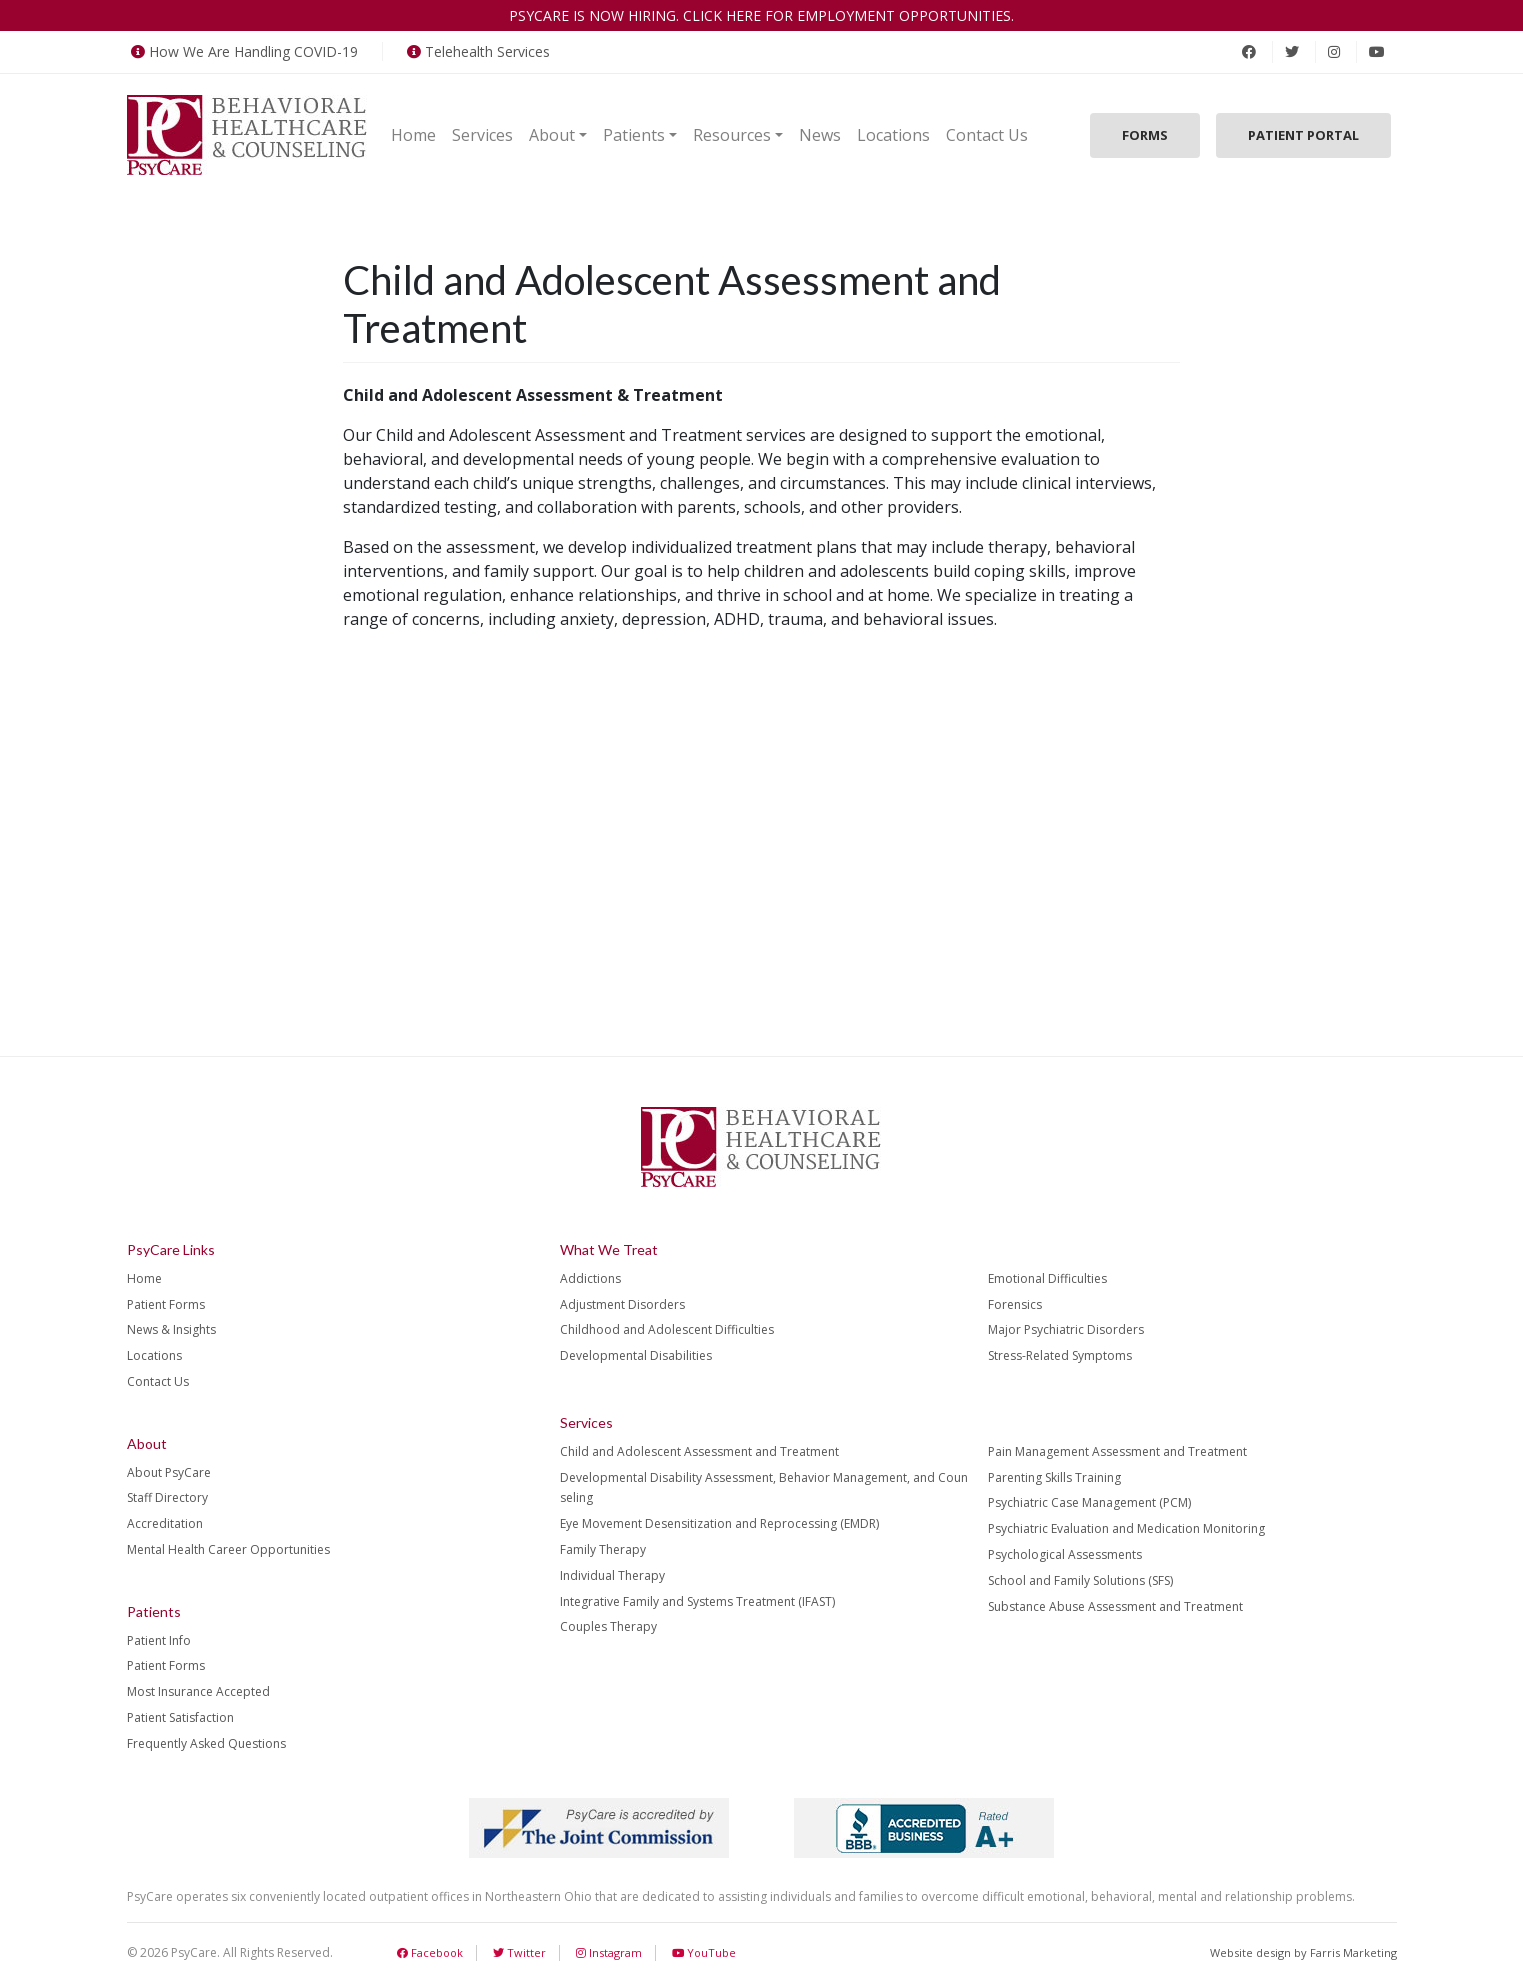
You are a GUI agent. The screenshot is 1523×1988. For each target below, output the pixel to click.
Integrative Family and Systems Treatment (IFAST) (697, 1601)
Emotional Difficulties (1047, 1278)
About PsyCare (169, 1472)
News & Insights (171, 1329)
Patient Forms (166, 1304)
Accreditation (165, 1523)
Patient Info (159, 1640)
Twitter (519, 1952)
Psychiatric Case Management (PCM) (1089, 1502)
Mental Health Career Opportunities (228, 1549)
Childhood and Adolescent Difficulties (667, 1329)
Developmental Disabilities (636, 1355)
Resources (732, 135)
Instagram (609, 1952)
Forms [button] (1145, 135)
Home (413, 135)
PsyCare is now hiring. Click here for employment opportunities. (761, 15)
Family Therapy (603, 1549)
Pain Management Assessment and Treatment (1117, 1451)
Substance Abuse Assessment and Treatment (1115, 1606)
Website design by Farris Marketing (1303, 1952)
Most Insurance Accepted (198, 1691)
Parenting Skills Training (1054, 1477)
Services (482, 135)
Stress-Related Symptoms (1060, 1355)
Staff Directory (167, 1497)
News (820, 135)
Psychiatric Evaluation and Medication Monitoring (1126, 1528)
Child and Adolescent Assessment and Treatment (699, 1451)
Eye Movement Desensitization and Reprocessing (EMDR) (719, 1523)
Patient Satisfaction (180, 1717)
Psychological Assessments (1065, 1554)
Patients (634, 135)
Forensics (1015, 1304)
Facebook (430, 1952)
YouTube (704, 1952)
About (552, 135)
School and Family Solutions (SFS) (1080, 1580)
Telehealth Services (476, 51)
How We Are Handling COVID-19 (242, 51)
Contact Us (987, 135)
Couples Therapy (608, 1626)
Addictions (590, 1278)
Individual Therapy (612, 1575)
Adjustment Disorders (622, 1304)
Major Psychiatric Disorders (1066, 1329)
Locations (893, 135)
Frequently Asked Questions (206, 1743)
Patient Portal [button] (1303, 135)
